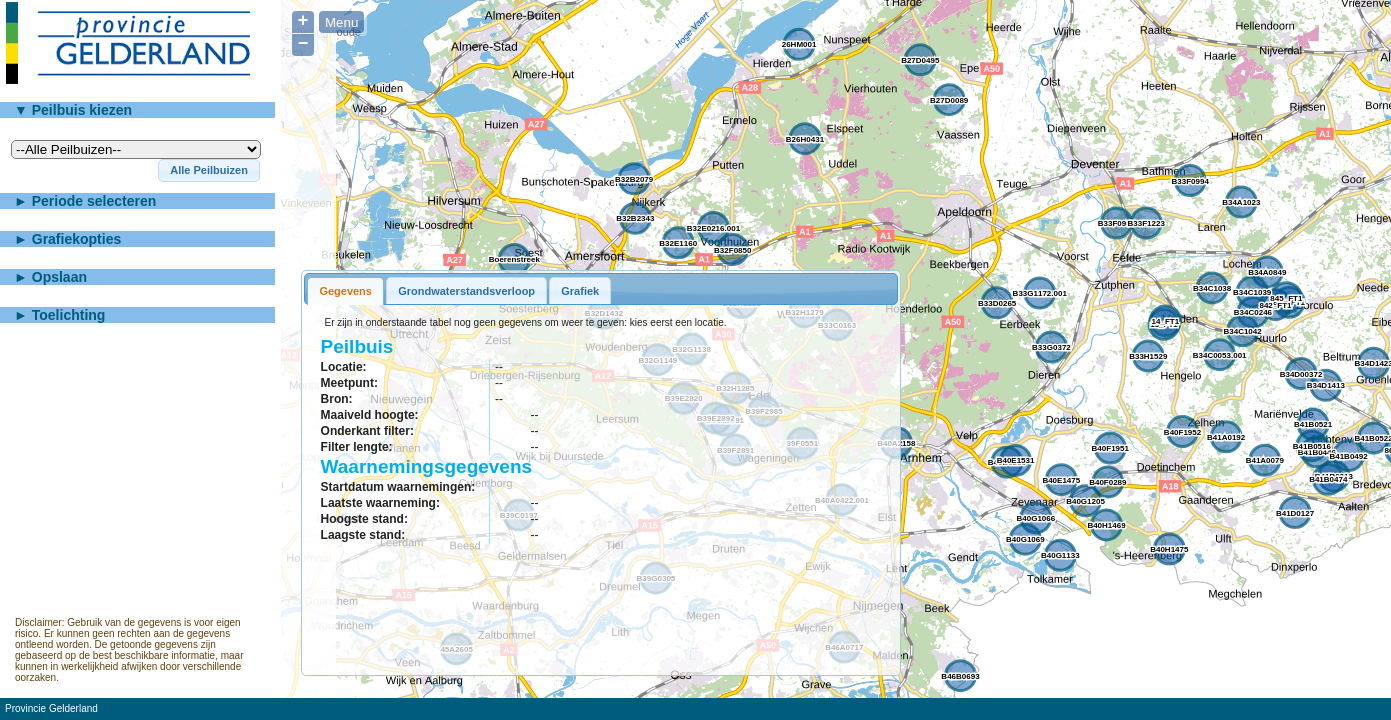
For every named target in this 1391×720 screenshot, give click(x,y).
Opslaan (59, 277)
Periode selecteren (94, 201)
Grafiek (580, 291)
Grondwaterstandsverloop (466, 291)
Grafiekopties (76, 239)
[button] (209, 170)
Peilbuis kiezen (82, 110)
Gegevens (345, 291)
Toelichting (69, 315)
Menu (341, 22)
